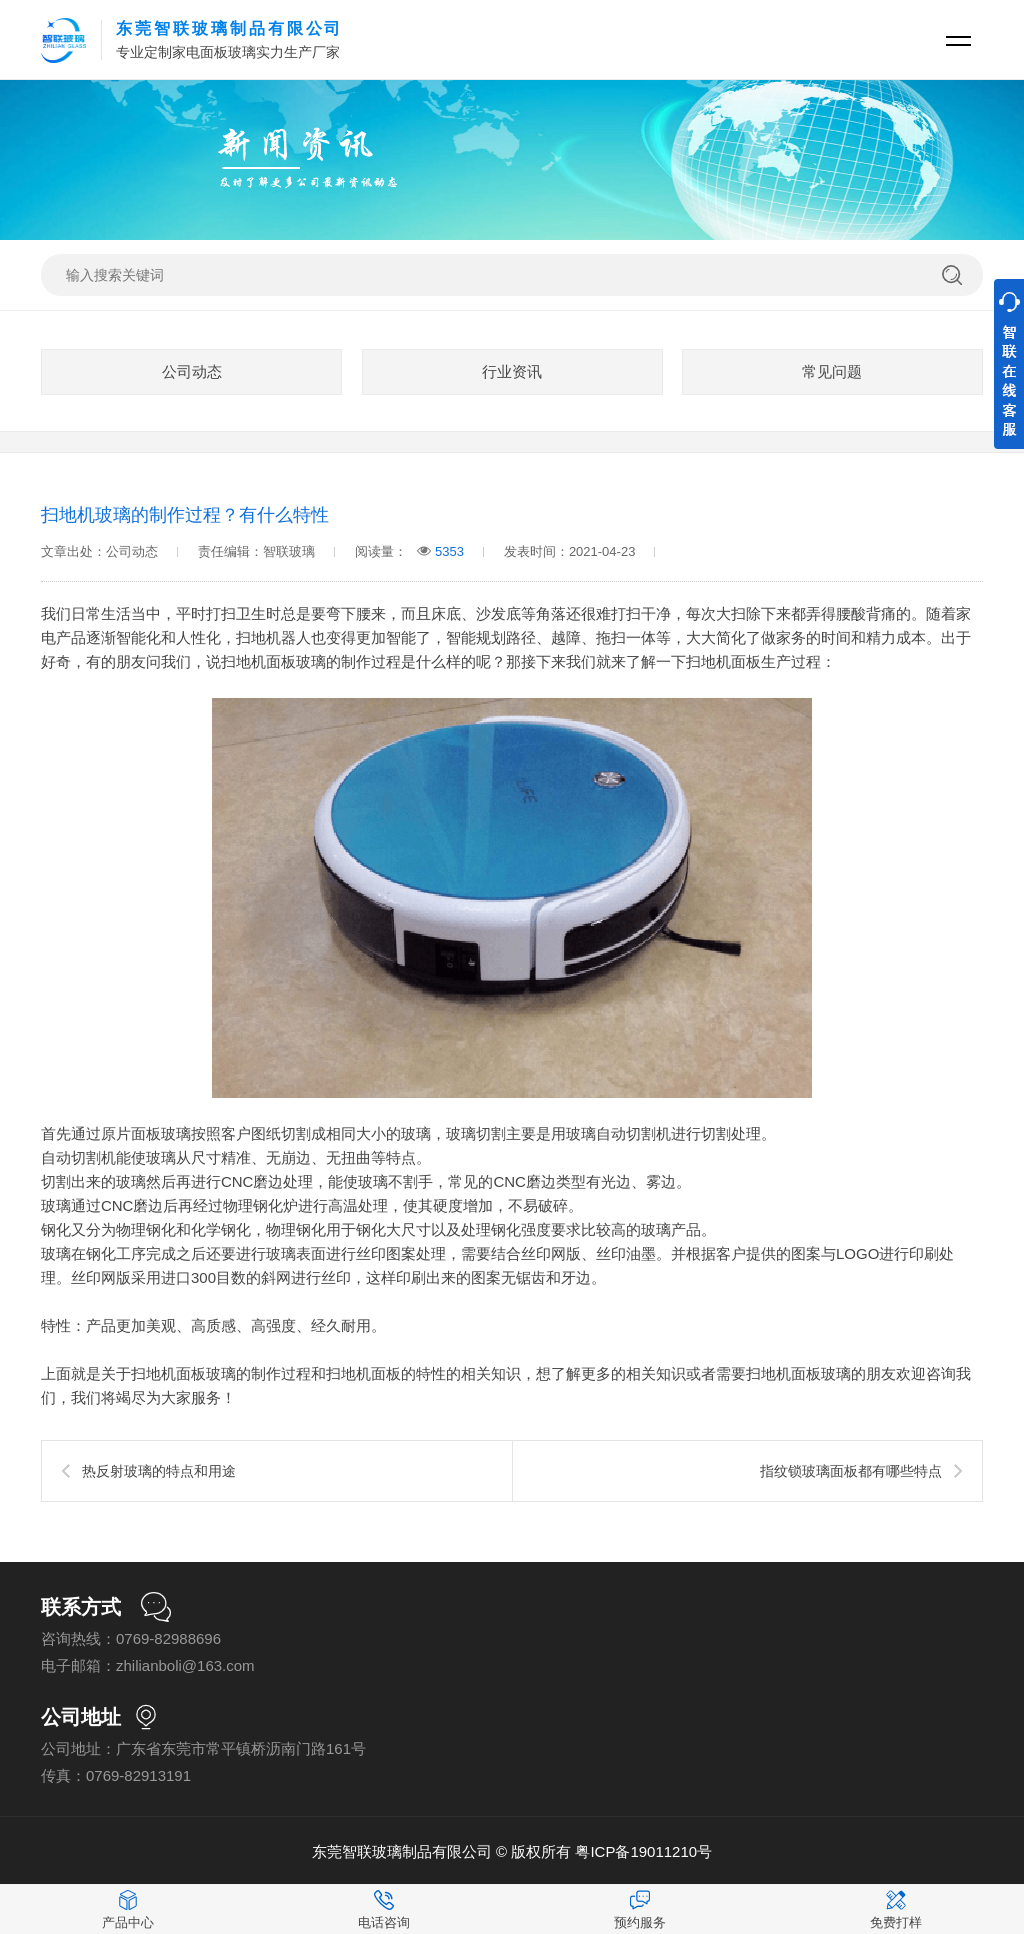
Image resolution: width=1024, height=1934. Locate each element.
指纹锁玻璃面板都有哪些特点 (851, 1471)
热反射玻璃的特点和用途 (159, 1471)
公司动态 (192, 371)
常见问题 (832, 371)
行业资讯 (512, 371)
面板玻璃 (161, 1133)
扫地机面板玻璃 (273, 661)
